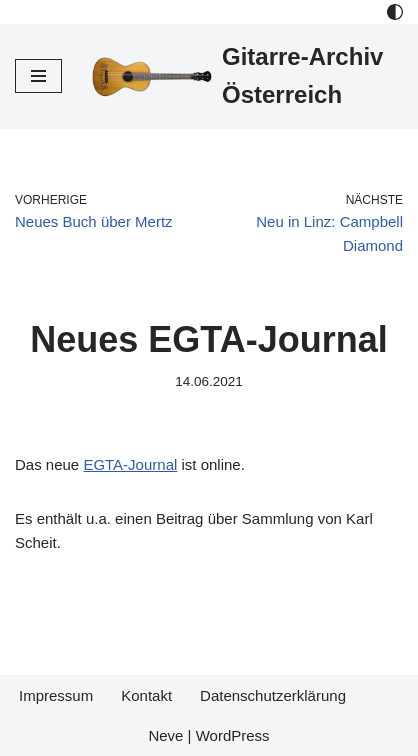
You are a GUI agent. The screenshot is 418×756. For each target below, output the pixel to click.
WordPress (233, 735)
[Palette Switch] (395, 12)
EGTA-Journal (130, 464)
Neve (165, 735)
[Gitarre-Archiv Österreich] (247, 76)
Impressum (56, 695)
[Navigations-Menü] (38, 76)
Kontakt (146, 695)
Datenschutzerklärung (273, 695)
